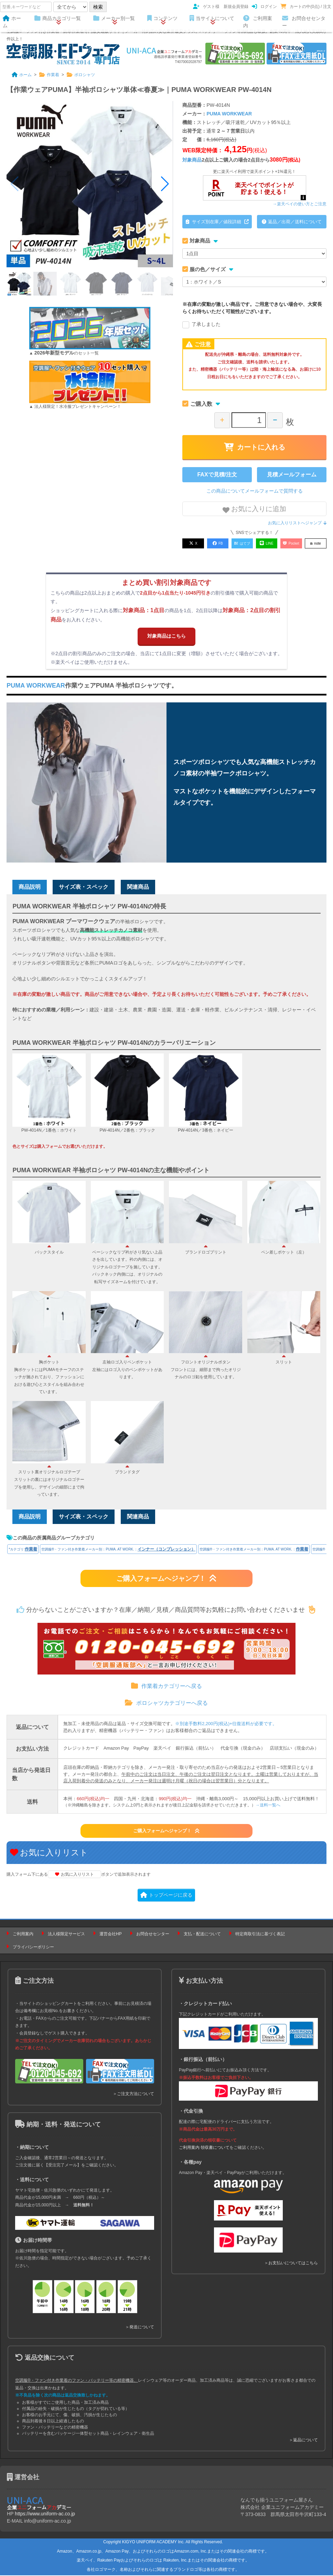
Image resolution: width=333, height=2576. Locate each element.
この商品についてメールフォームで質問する (254, 491)
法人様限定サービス (66, 1934)
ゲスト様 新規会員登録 (220, 6)
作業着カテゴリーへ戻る (166, 1687)
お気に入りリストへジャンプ (297, 523)
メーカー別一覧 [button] (114, 19)
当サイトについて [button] (212, 19)
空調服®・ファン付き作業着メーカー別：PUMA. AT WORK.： (118, 1550)
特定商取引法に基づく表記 (260, 1934)
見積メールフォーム (291, 474)
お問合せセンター (303, 22)
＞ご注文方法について (133, 2094)
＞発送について (139, 2328)
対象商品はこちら (166, 635)
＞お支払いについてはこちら (291, 2263)
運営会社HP (110, 1934)
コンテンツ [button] (162, 19)
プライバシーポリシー (33, 1947)
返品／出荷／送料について (292, 221)
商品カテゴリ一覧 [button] (57, 19)
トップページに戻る (166, 1895)
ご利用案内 (257, 22)
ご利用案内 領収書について (204, 2148)
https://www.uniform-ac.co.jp (45, 2514)
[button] (165, 184)
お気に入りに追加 (255, 509)
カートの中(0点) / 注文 (305, 6)
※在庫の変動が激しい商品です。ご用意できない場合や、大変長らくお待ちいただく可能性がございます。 (252, 307)
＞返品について (303, 2440)
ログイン (264, 6)
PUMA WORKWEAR (229, 113)
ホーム (12, 22)
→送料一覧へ (268, 1806)
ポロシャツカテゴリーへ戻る (166, 1704)
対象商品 (192, 160)
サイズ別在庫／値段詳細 (217, 221)
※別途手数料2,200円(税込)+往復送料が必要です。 (226, 1724)
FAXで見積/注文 (217, 474)
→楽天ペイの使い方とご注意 (299, 204)
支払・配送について (202, 1934)
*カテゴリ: (23, 1550)
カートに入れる (254, 447)
